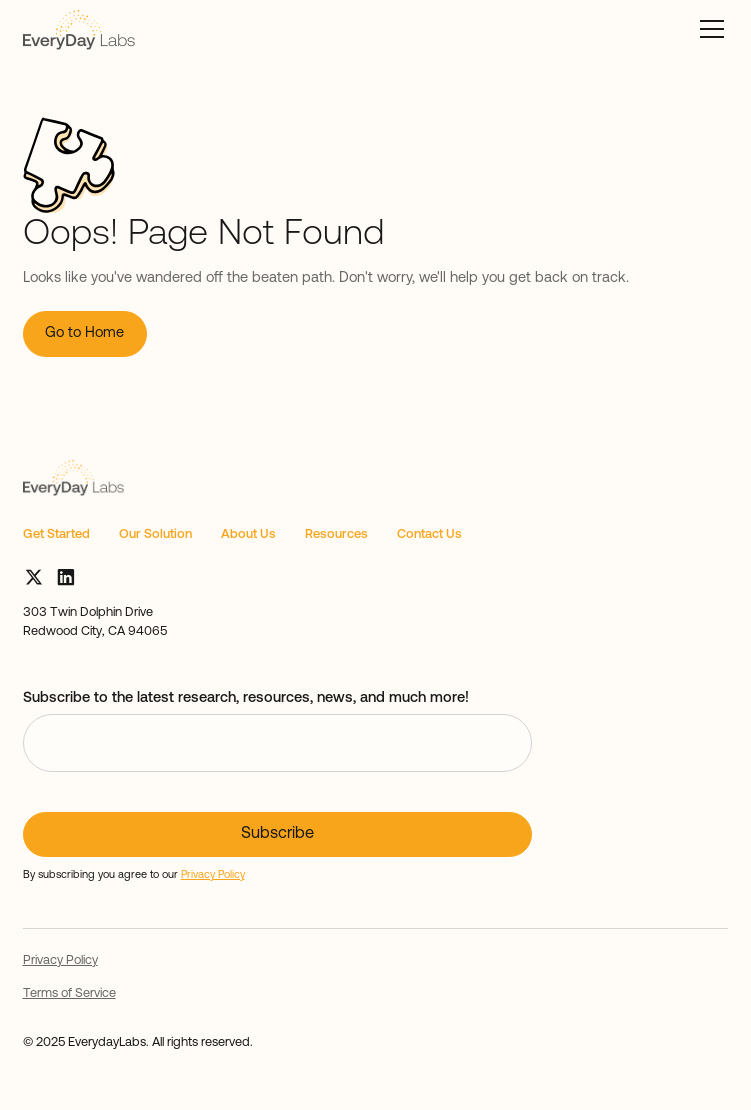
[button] (708, 29)
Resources (336, 534)
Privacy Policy (60, 960)
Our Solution (155, 534)
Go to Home (84, 333)
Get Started (56, 534)
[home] (79, 29)
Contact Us (429, 534)
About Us (248, 534)
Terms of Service (69, 993)
